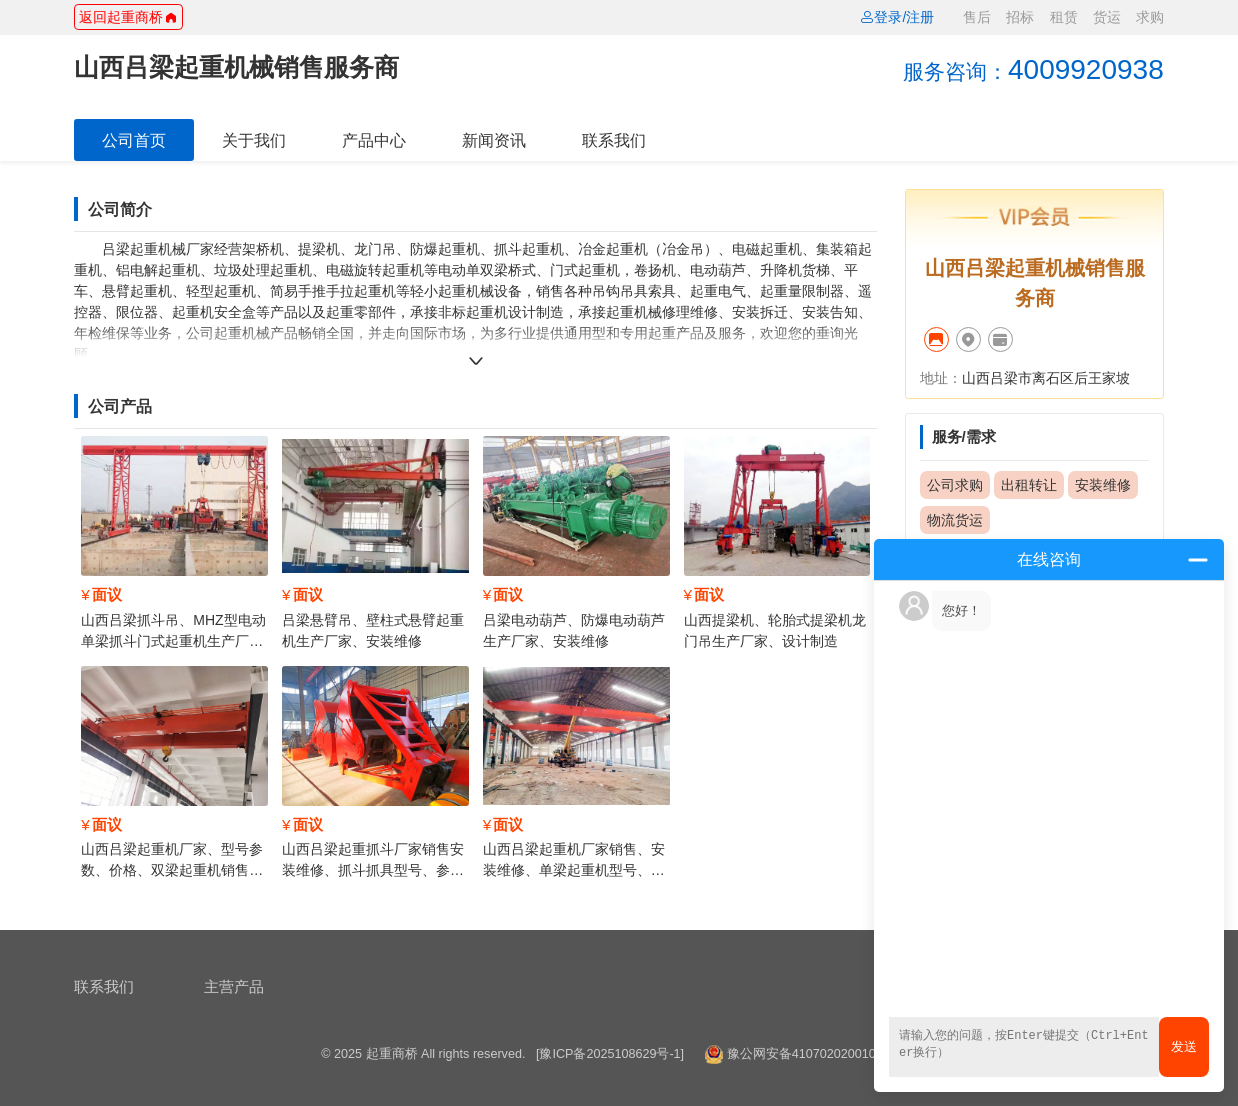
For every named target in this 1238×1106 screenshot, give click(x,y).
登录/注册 (897, 17)
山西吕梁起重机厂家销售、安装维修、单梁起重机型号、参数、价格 (574, 870)
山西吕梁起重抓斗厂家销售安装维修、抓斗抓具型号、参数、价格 (373, 870)
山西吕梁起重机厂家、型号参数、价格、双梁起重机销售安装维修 (172, 870)
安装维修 (1103, 485)
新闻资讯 (494, 140)
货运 (1107, 17)
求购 (1150, 17)
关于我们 (254, 140)
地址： (941, 378)
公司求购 (955, 485)
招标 (1020, 17)
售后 (977, 17)
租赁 (1064, 17)
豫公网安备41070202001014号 (815, 1054)
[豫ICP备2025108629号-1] (610, 1054)
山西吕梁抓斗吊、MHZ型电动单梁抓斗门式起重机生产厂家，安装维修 (173, 641)
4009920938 (1033, 69)
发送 (1184, 1046)
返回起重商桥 (128, 17)
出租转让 (1029, 485)
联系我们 (614, 140)
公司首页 (134, 140)
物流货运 (955, 520)
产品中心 (374, 140)
